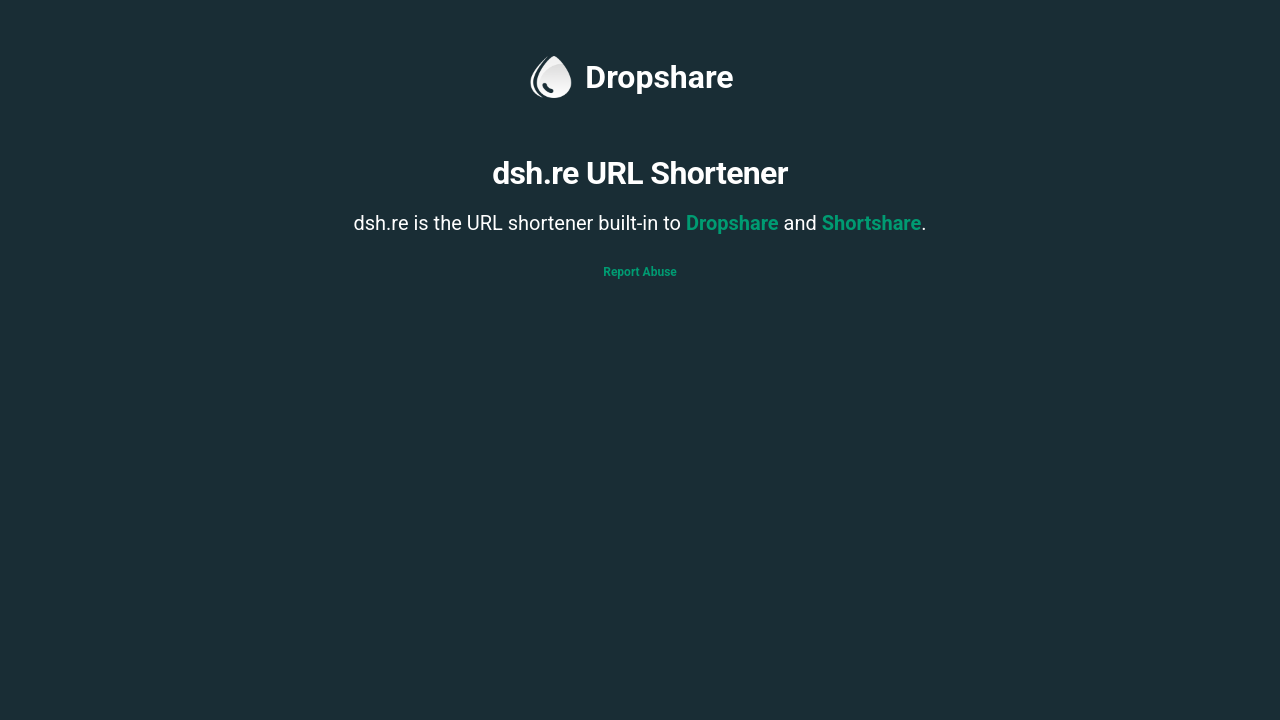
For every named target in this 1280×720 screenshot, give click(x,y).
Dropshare (631, 77)
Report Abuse (640, 272)
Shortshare (872, 223)
